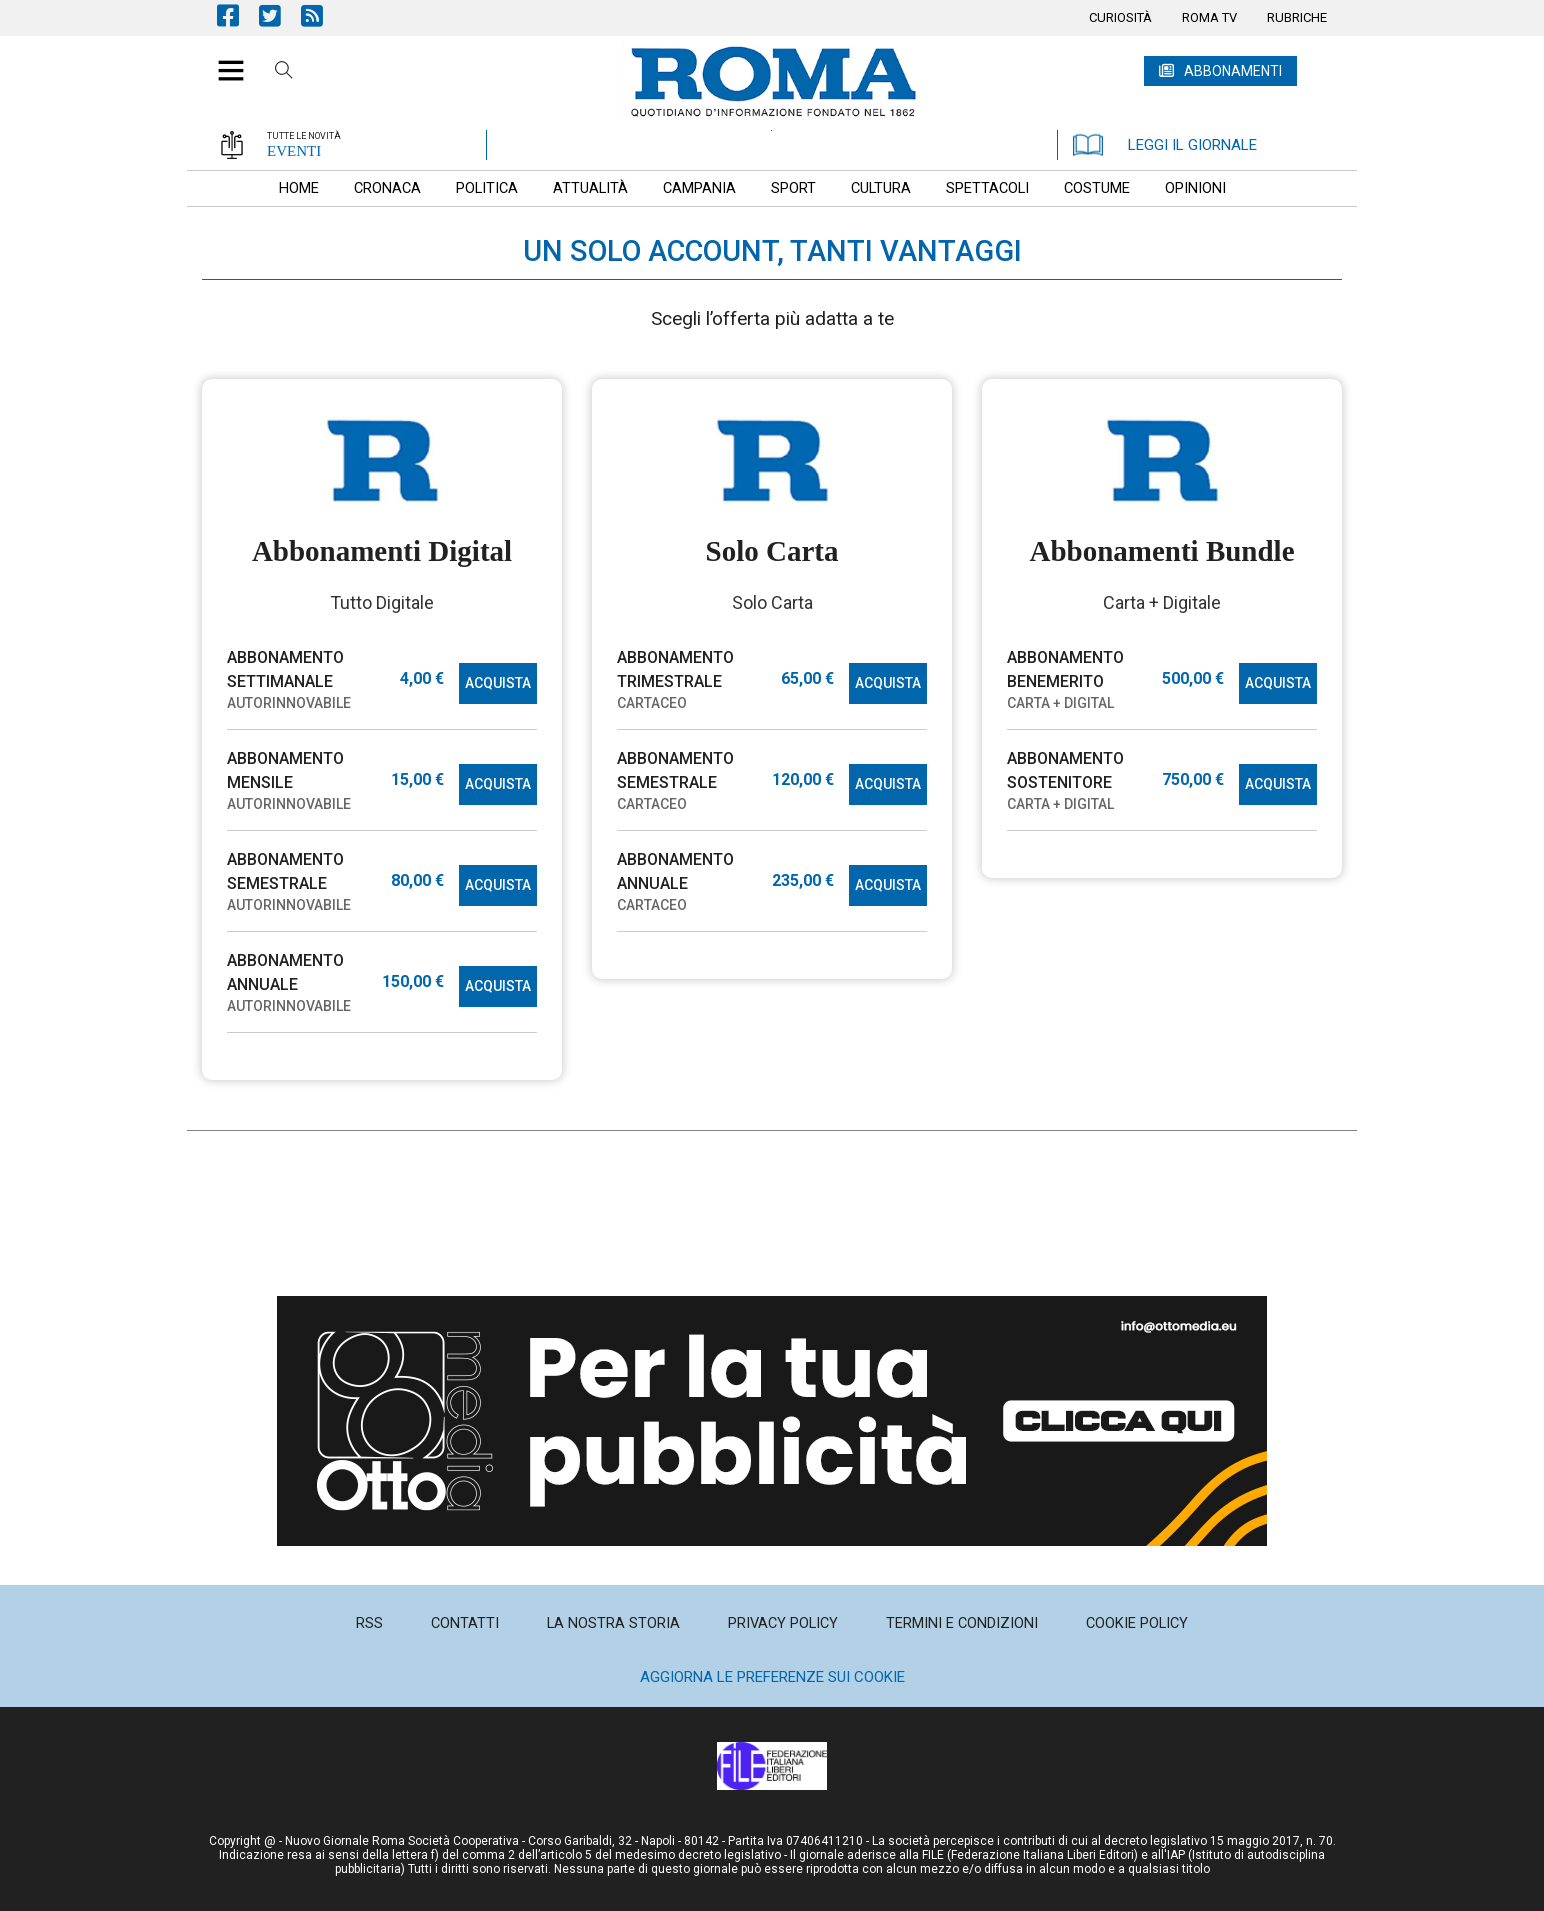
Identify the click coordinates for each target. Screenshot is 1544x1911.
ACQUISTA (498, 683)
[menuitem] (1120, 18)
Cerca (284, 73)
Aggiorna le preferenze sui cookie (772, 1677)
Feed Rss (322, 15)
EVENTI (294, 151)
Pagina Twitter (280, 15)
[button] (223, 60)
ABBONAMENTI (1233, 71)
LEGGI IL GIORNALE (1165, 145)
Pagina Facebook (238, 15)
